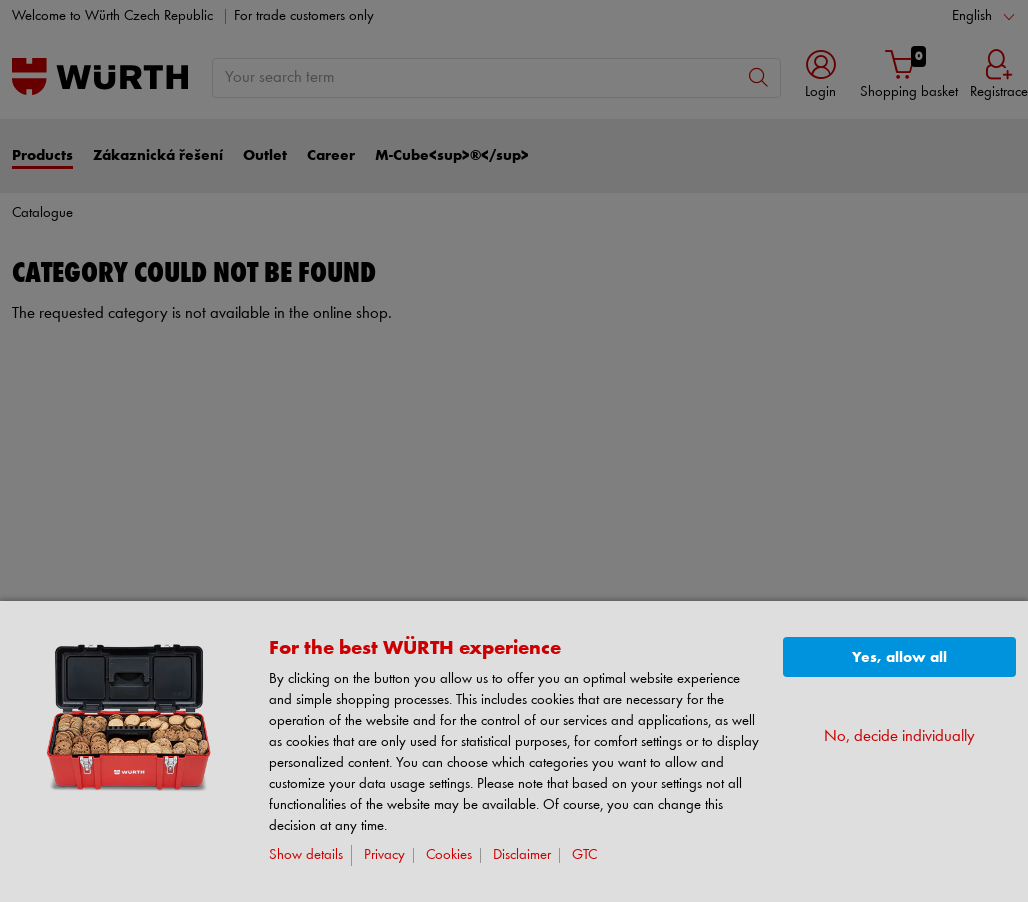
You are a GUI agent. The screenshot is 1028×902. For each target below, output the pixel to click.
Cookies (449, 855)
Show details (306, 855)
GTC (584, 855)
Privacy (384, 855)
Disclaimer (522, 855)
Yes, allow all (899, 657)
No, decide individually (899, 736)
